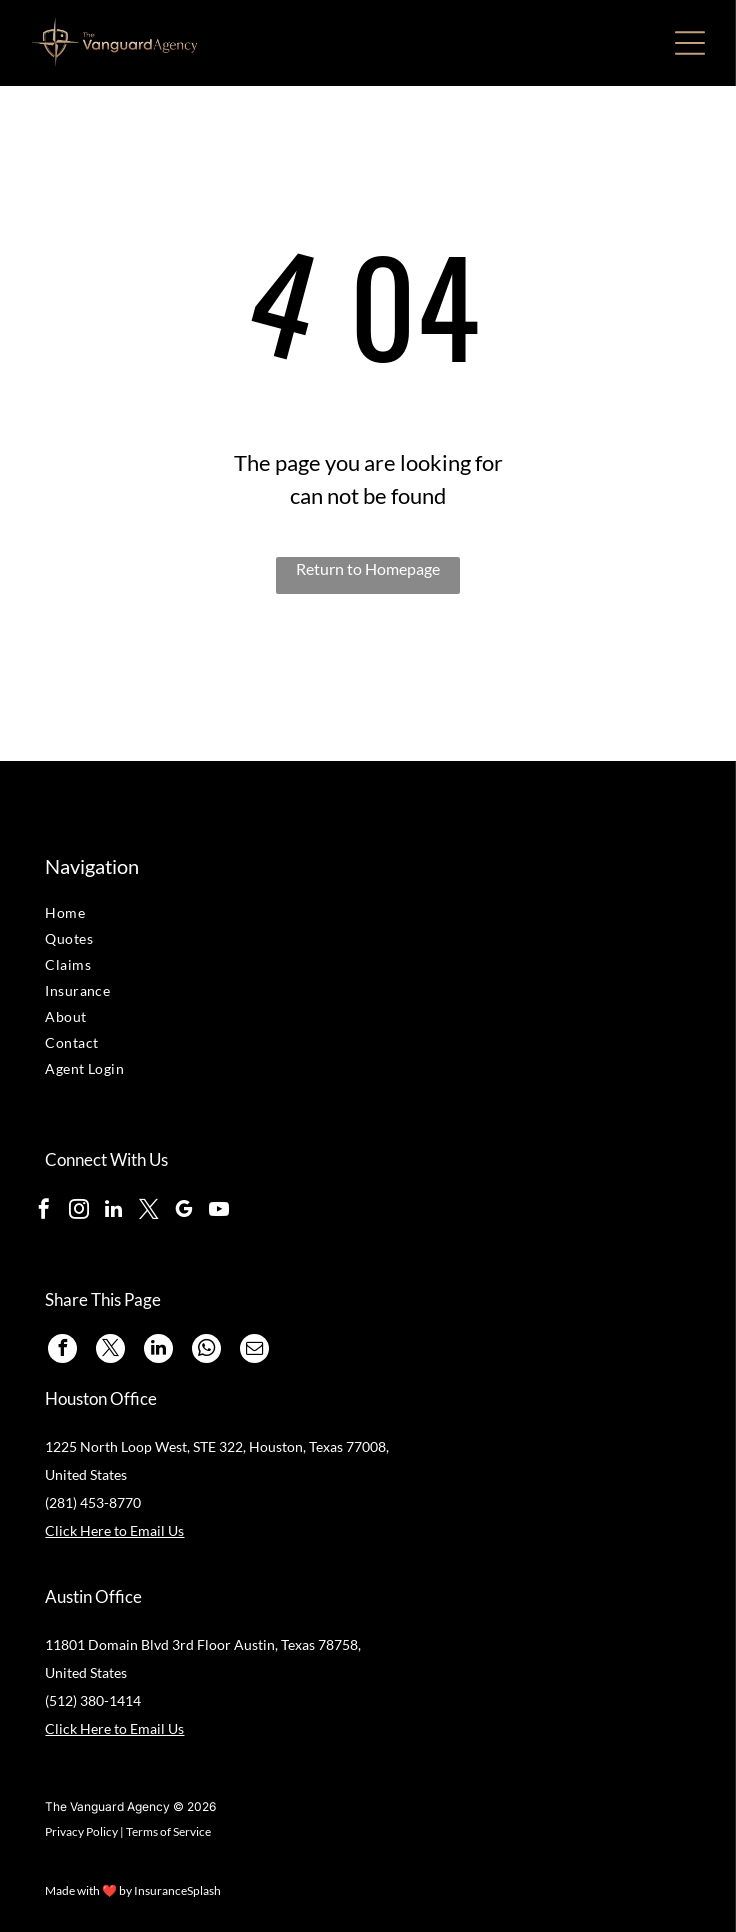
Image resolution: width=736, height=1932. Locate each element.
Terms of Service (168, 1831)
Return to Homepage (368, 568)
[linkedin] (114, 1211)
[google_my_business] (184, 1211)
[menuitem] (159, 915)
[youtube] (219, 1211)
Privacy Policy (81, 1831)
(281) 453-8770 (93, 1502)
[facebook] (44, 1211)
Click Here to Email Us (114, 1530)
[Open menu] (690, 43)
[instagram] (79, 1211)
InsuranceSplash (177, 1890)
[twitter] (149, 1211)
